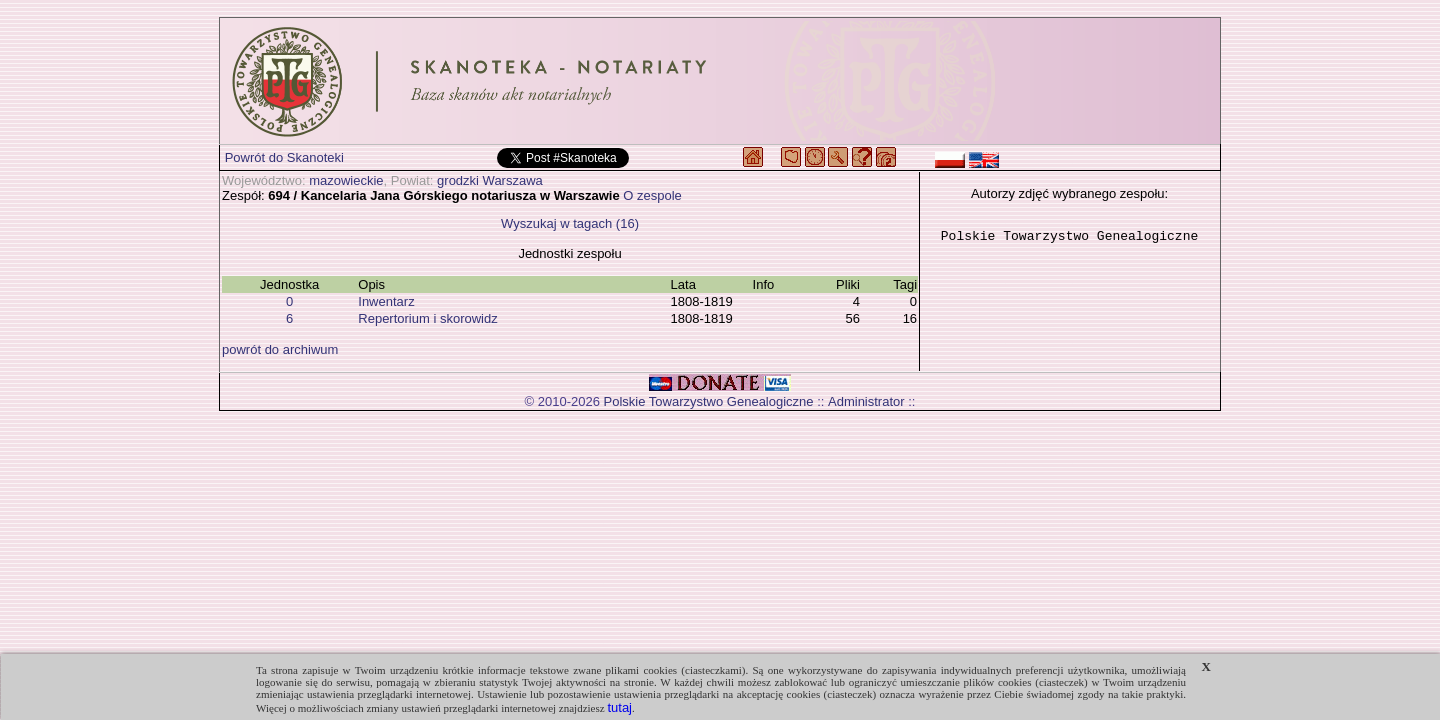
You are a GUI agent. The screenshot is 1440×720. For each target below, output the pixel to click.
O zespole (652, 195)
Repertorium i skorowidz (427, 318)
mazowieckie (346, 180)
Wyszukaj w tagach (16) (570, 223)
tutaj (619, 707)
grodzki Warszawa (490, 180)
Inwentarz (386, 301)
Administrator (866, 401)
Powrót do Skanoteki (284, 157)
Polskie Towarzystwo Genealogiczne (709, 401)
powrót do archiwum (280, 349)
